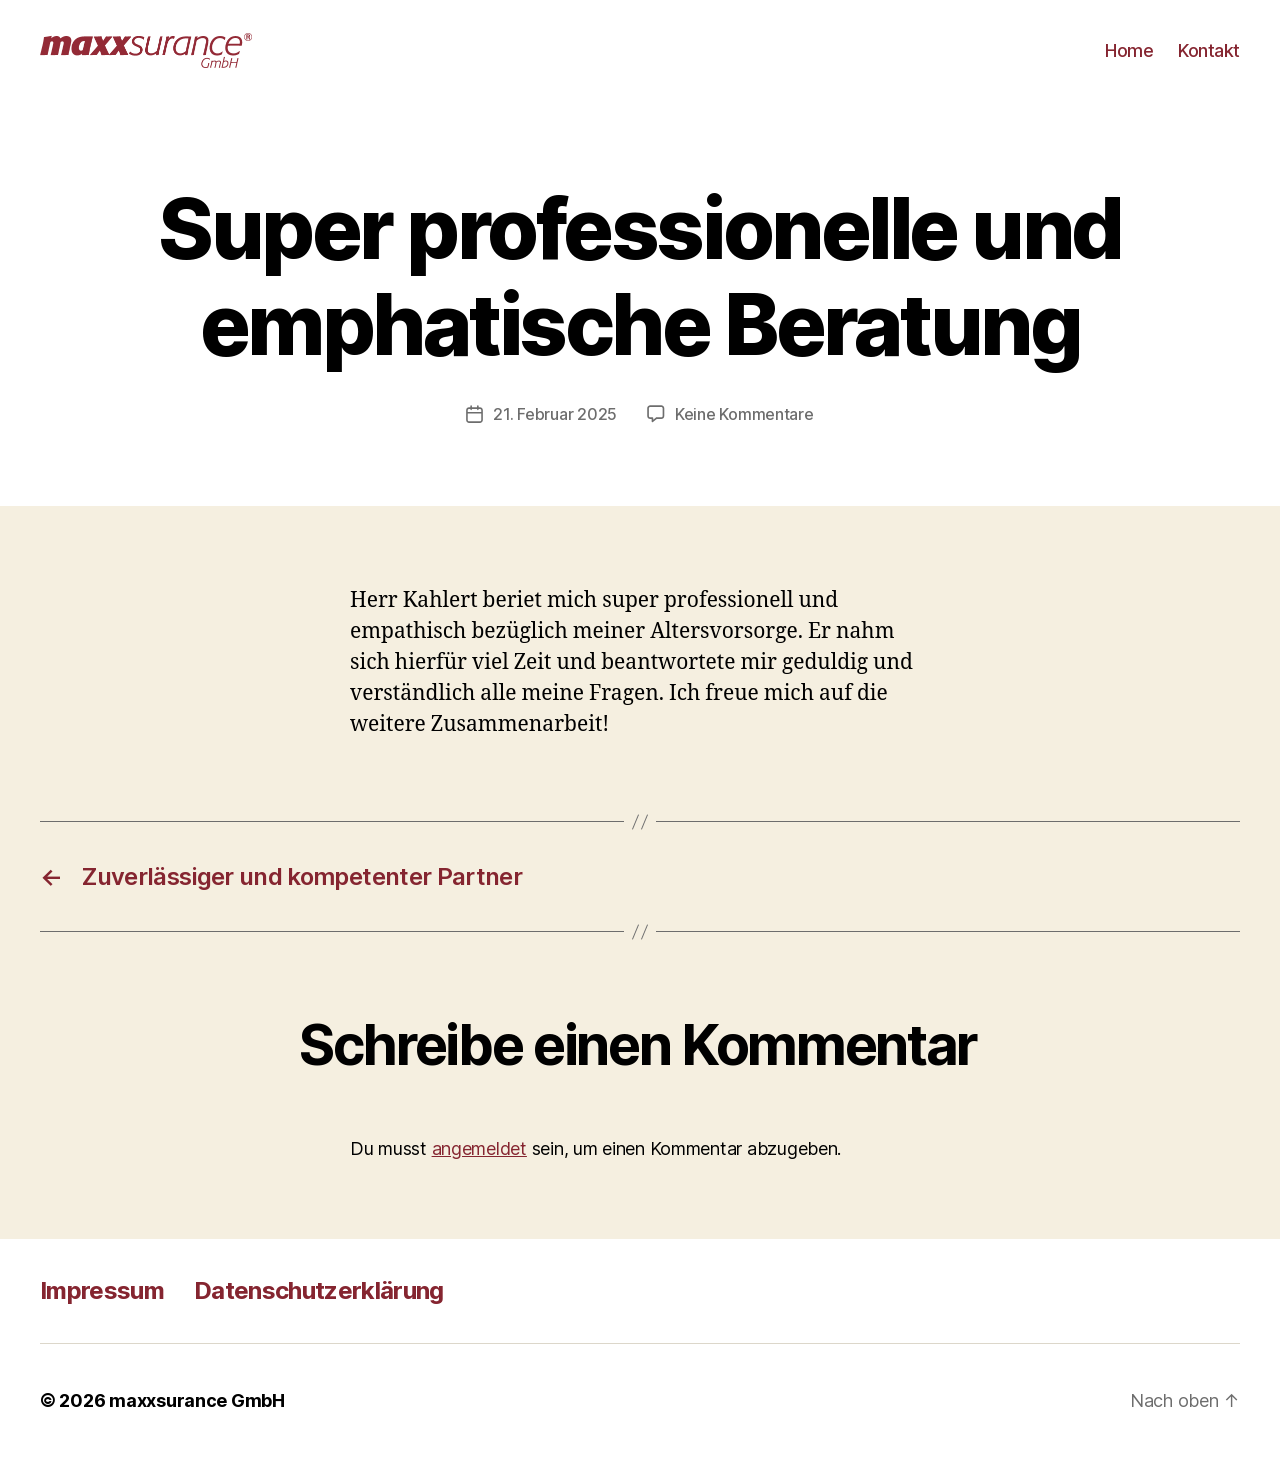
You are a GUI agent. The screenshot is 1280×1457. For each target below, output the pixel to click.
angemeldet (479, 1148)
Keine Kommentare (744, 414)
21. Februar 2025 (555, 414)
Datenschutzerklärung (319, 1290)
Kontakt (1209, 50)
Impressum (102, 1290)
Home (1129, 50)
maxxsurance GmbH (197, 1400)
